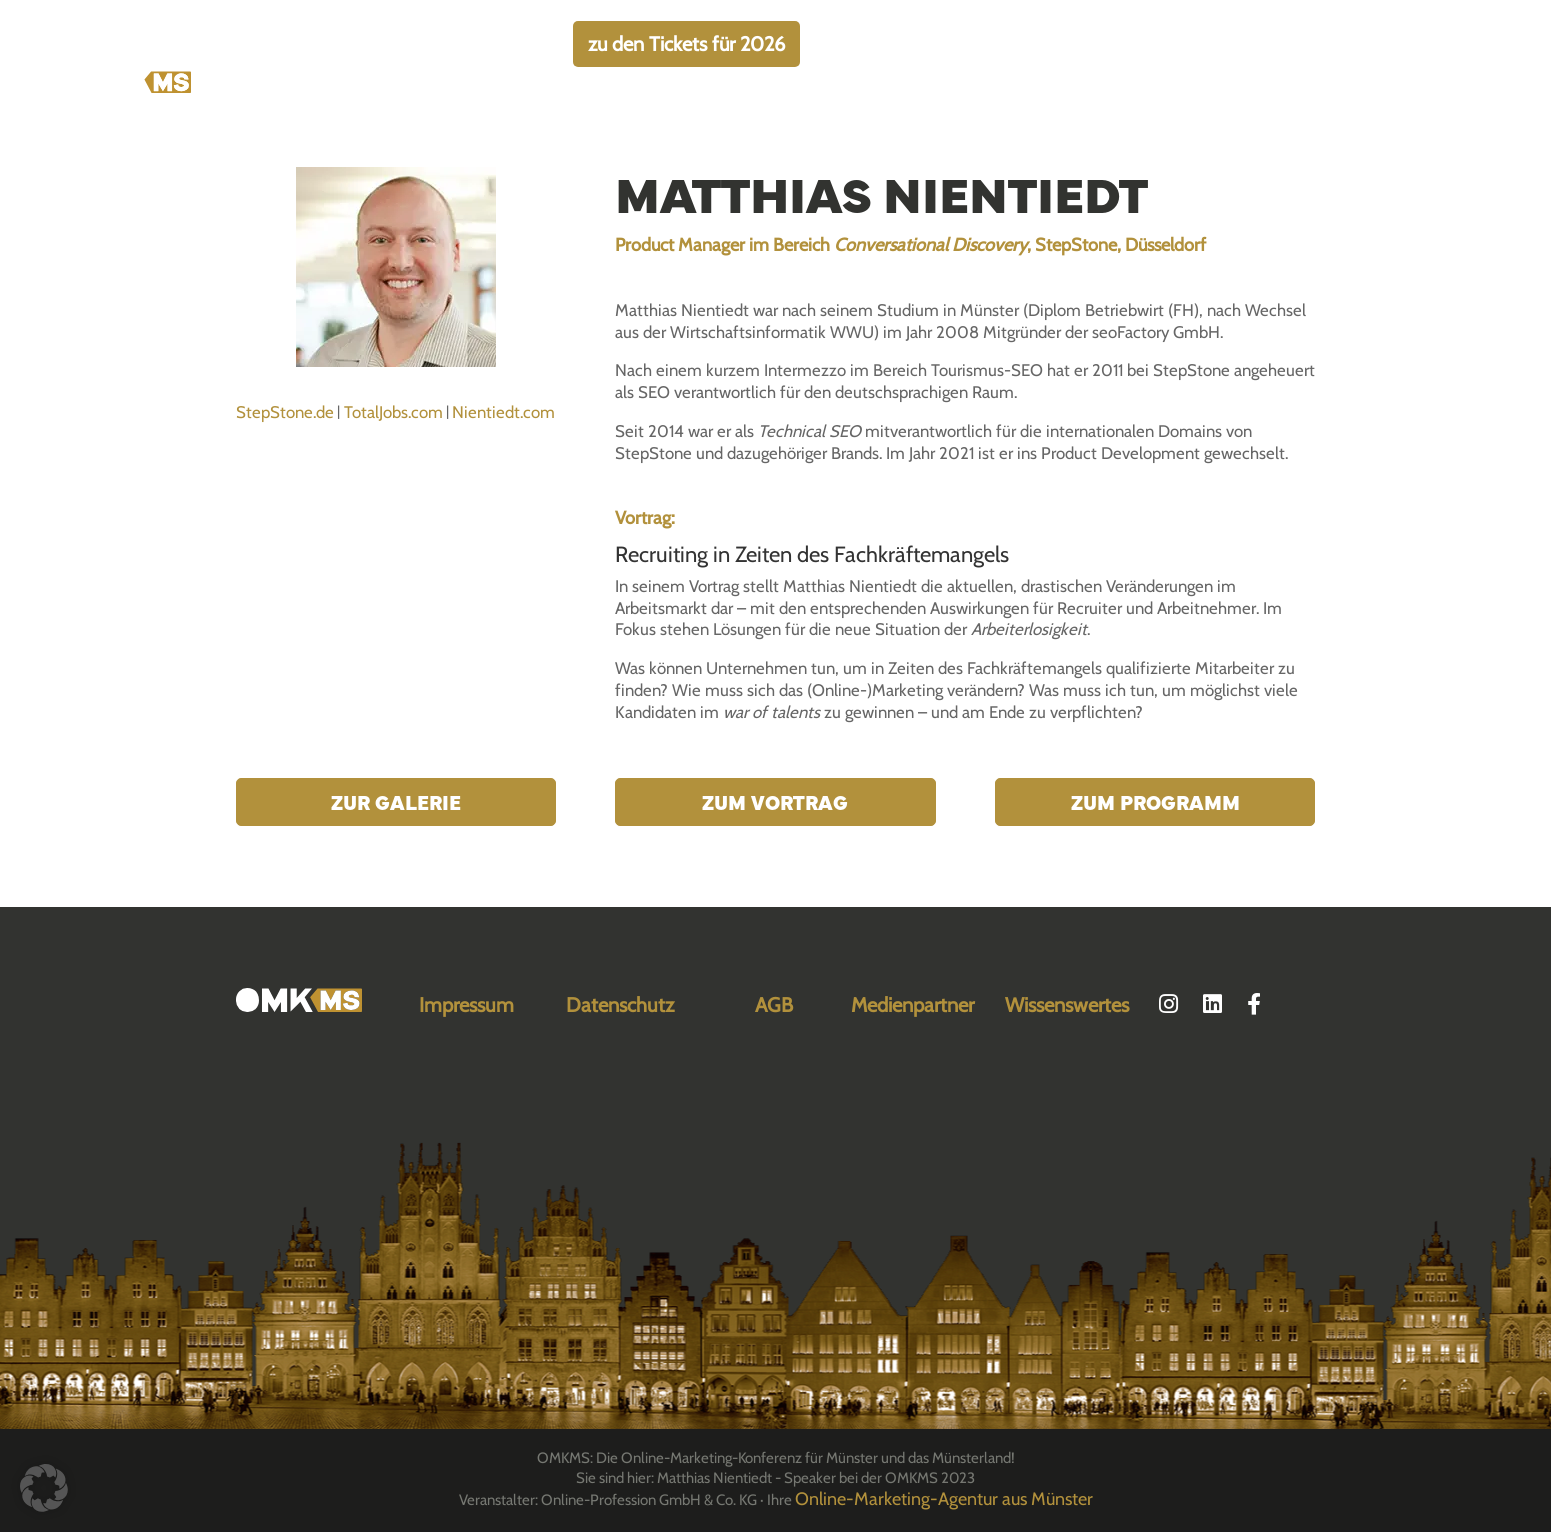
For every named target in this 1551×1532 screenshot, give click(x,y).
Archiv (1310, 126)
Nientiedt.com (503, 412)
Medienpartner (912, 1005)
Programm (1055, 126)
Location (1156, 126)
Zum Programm (1155, 801)
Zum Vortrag (775, 801)
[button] (44, 1488)
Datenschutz (620, 1005)
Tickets (830, 126)
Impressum (466, 1005)
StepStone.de (285, 412)
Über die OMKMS (713, 126)
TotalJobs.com (393, 412)
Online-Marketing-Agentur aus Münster (944, 1499)
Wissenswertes (1067, 1005)
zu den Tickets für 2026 (686, 44)
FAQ (1237, 126)
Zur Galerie (396, 801)
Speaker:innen (937, 126)
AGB (774, 1005)
